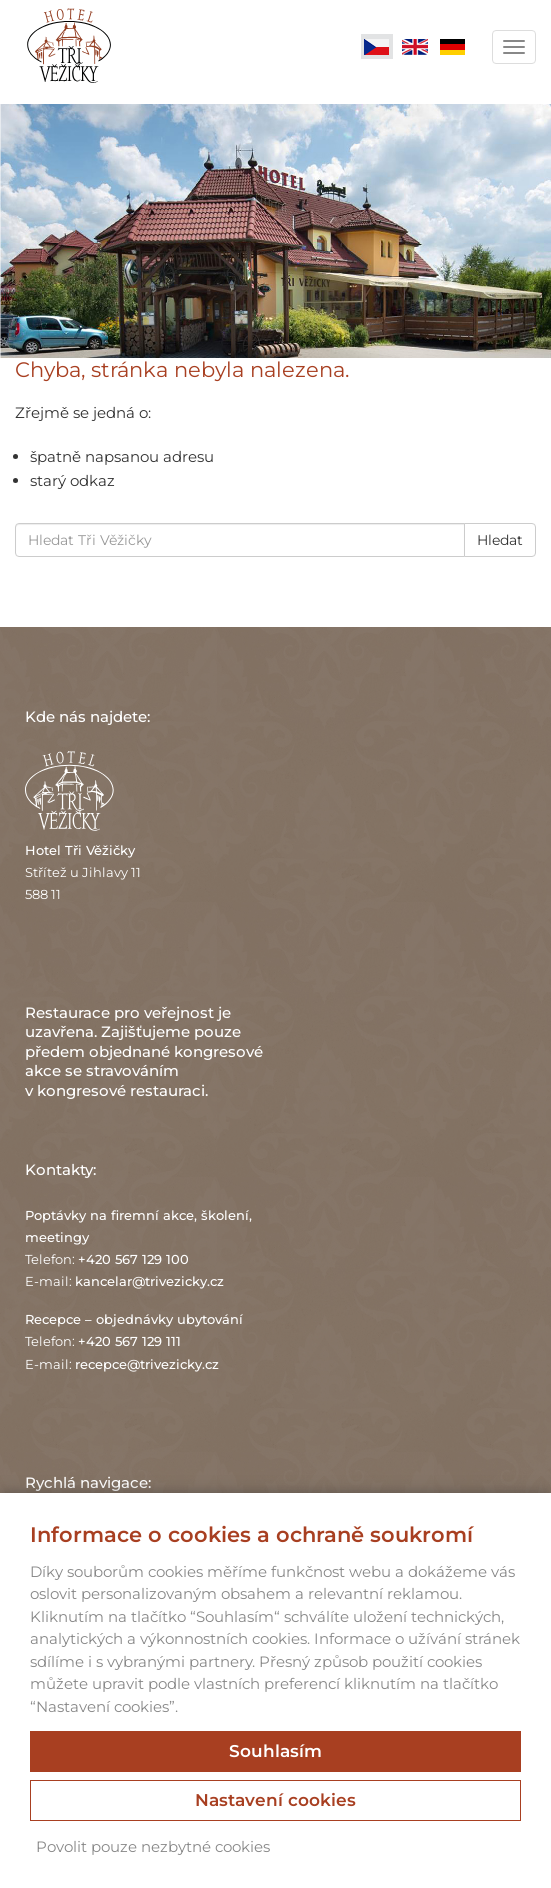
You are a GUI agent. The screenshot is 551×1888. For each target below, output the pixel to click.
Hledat (500, 540)
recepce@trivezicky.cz (147, 1364)
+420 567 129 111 (129, 1341)
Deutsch (453, 47)
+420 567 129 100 (133, 1259)
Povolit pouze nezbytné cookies (153, 1846)
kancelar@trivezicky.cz (149, 1281)
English (415, 47)
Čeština (377, 47)
